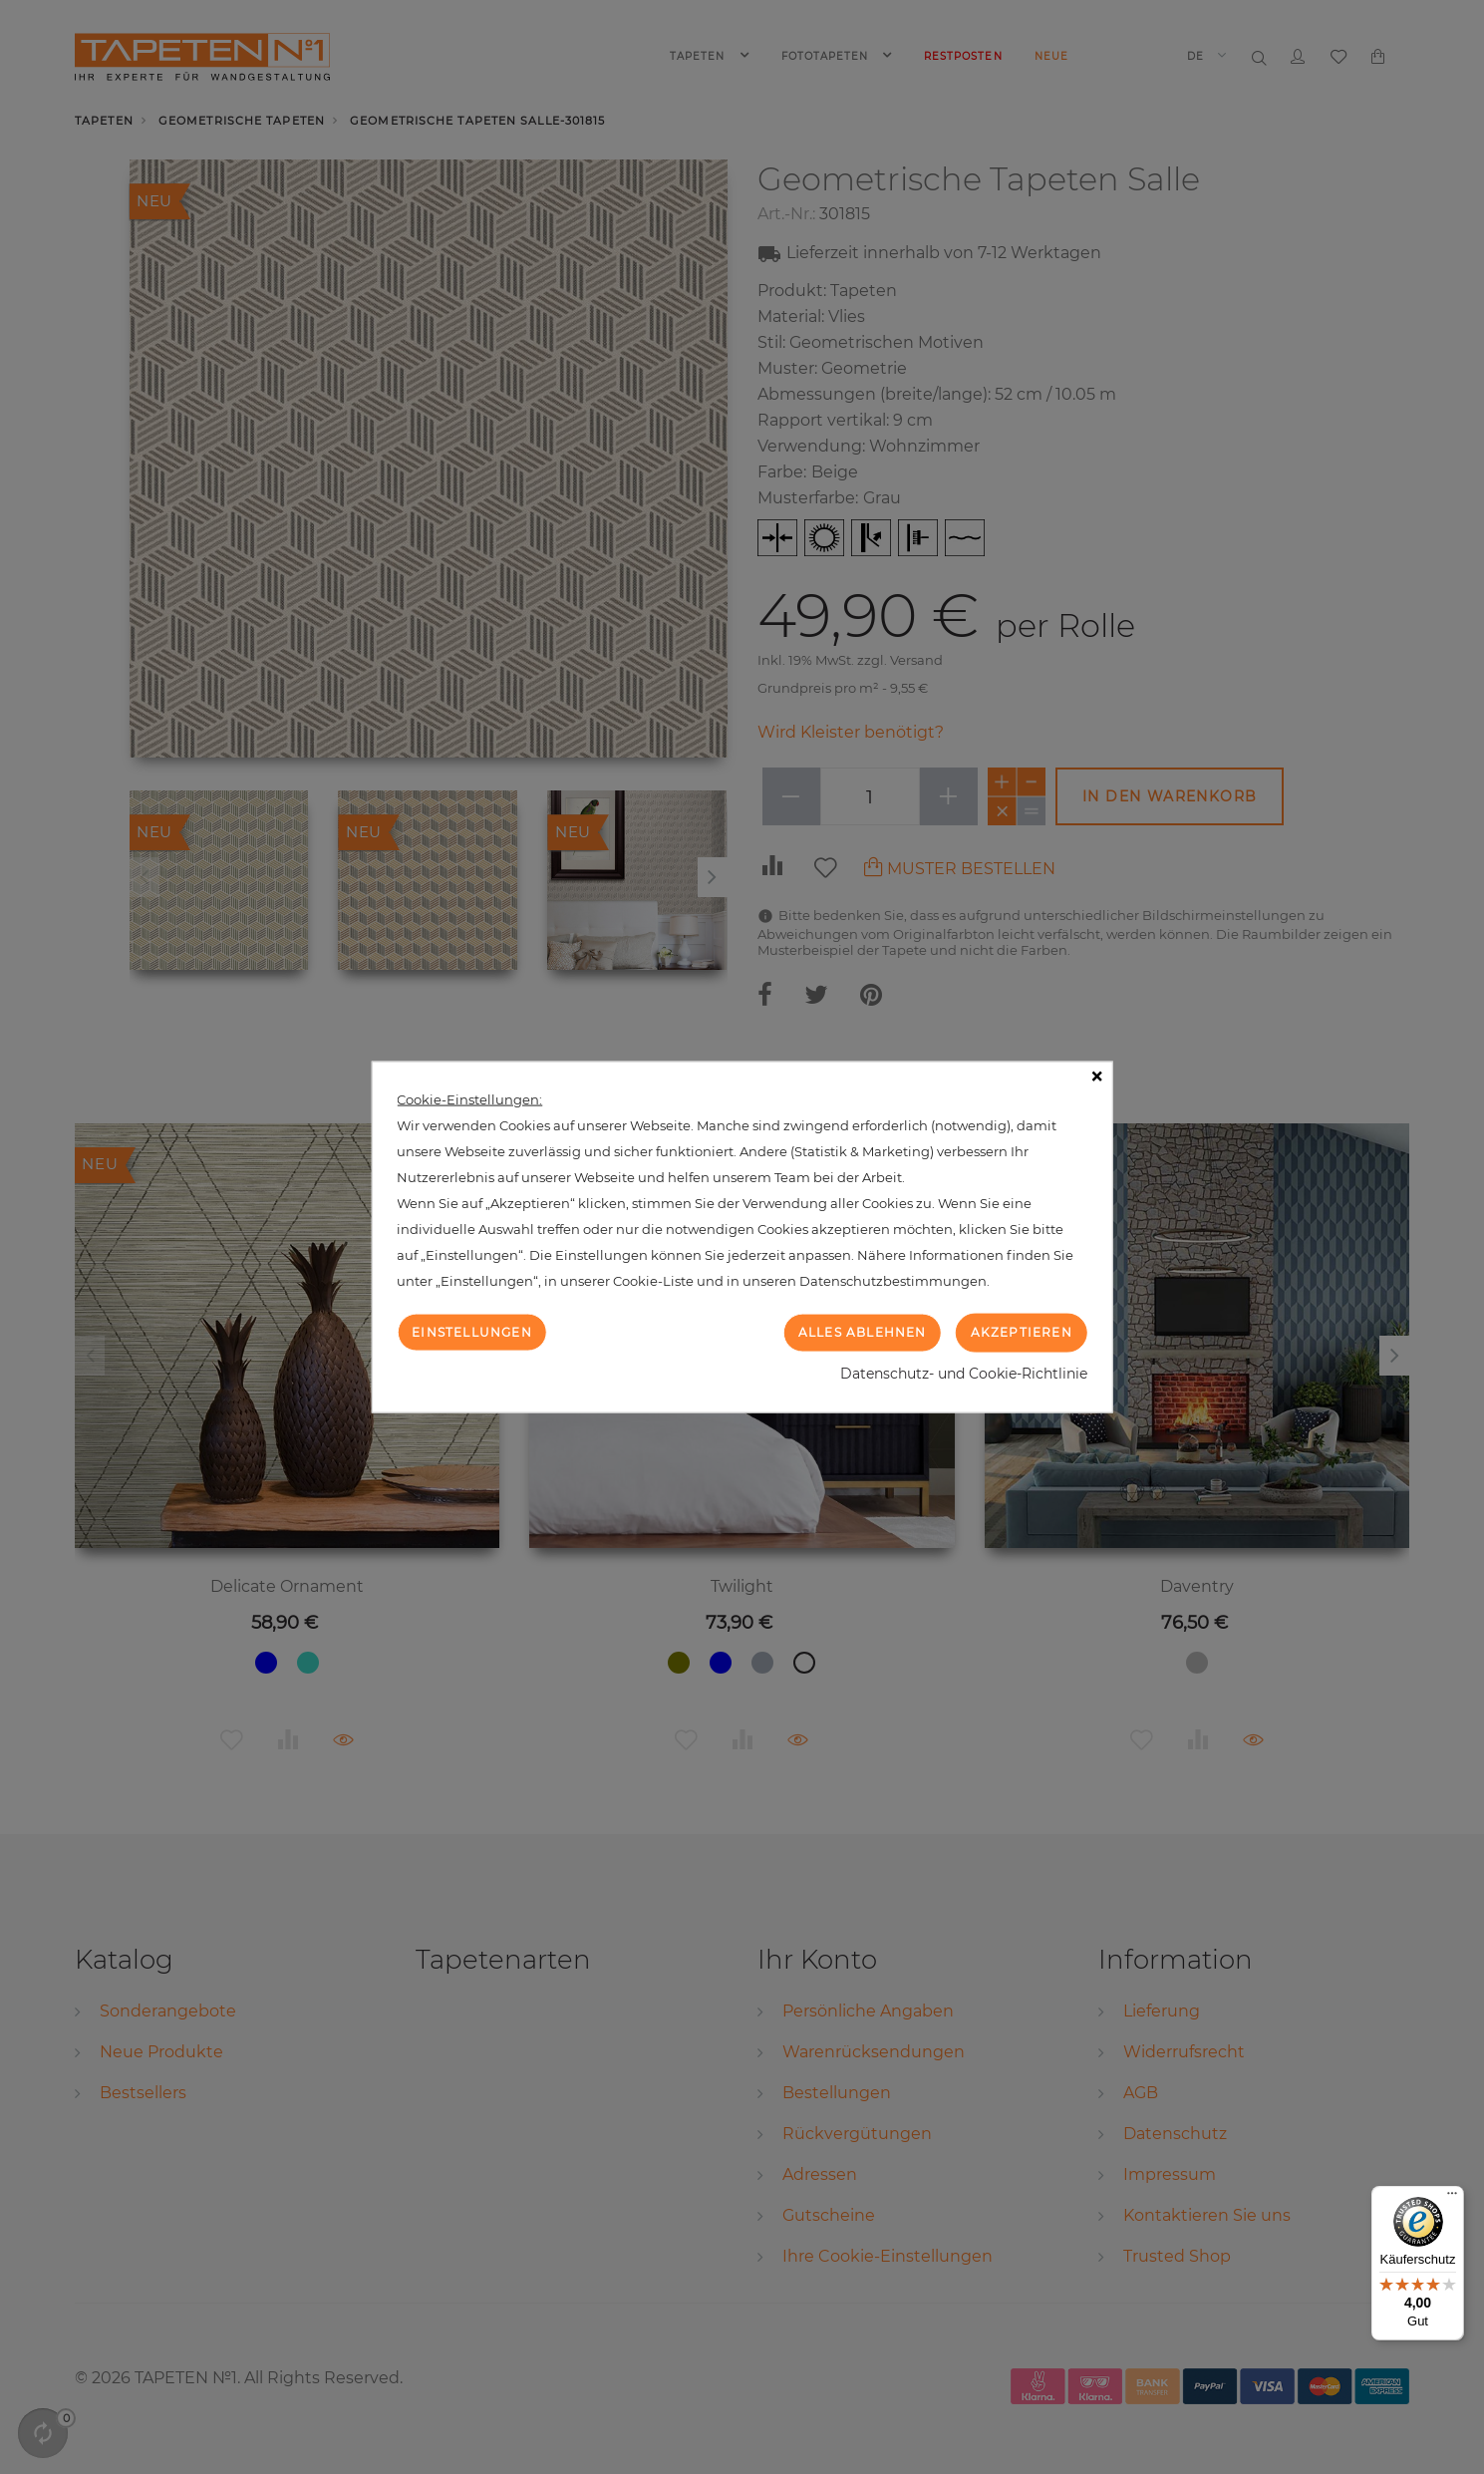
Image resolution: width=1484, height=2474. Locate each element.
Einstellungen (472, 1332)
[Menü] (1452, 2198)
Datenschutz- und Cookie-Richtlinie (963, 1373)
